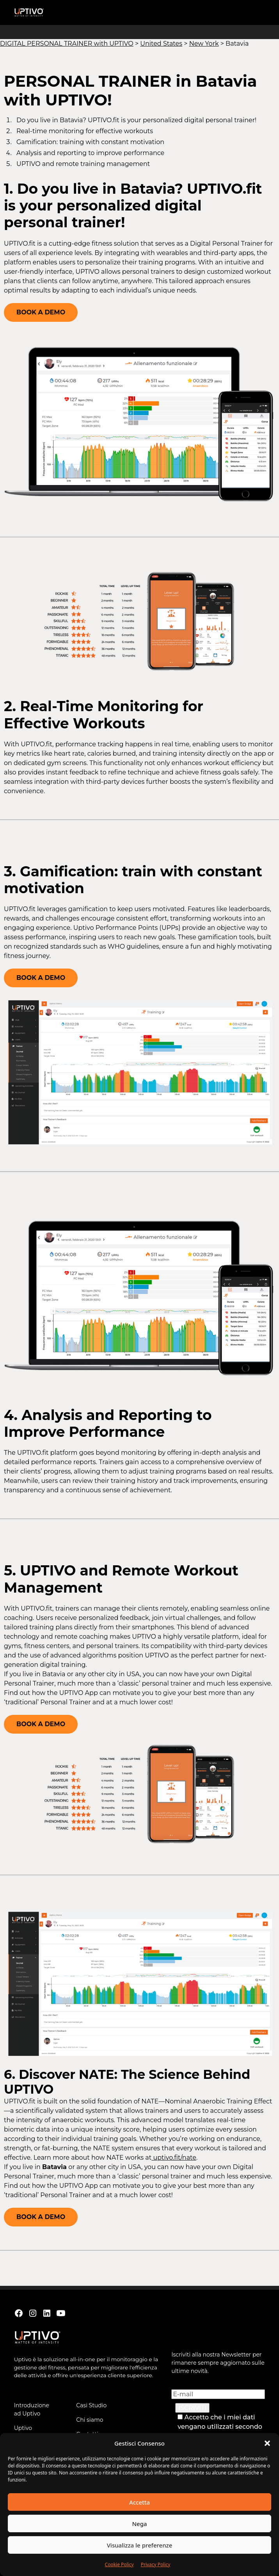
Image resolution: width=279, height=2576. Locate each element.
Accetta (139, 2502)
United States (161, 43)
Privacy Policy (156, 2564)
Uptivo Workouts (27, 2432)
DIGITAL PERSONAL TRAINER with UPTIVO (66, 43)
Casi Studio (91, 2405)
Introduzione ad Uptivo (31, 2409)
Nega (139, 2524)
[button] (267, 2443)
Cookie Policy (119, 2564)
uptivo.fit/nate (173, 2157)
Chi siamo (89, 2419)
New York (204, 43)
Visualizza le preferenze (139, 2545)
